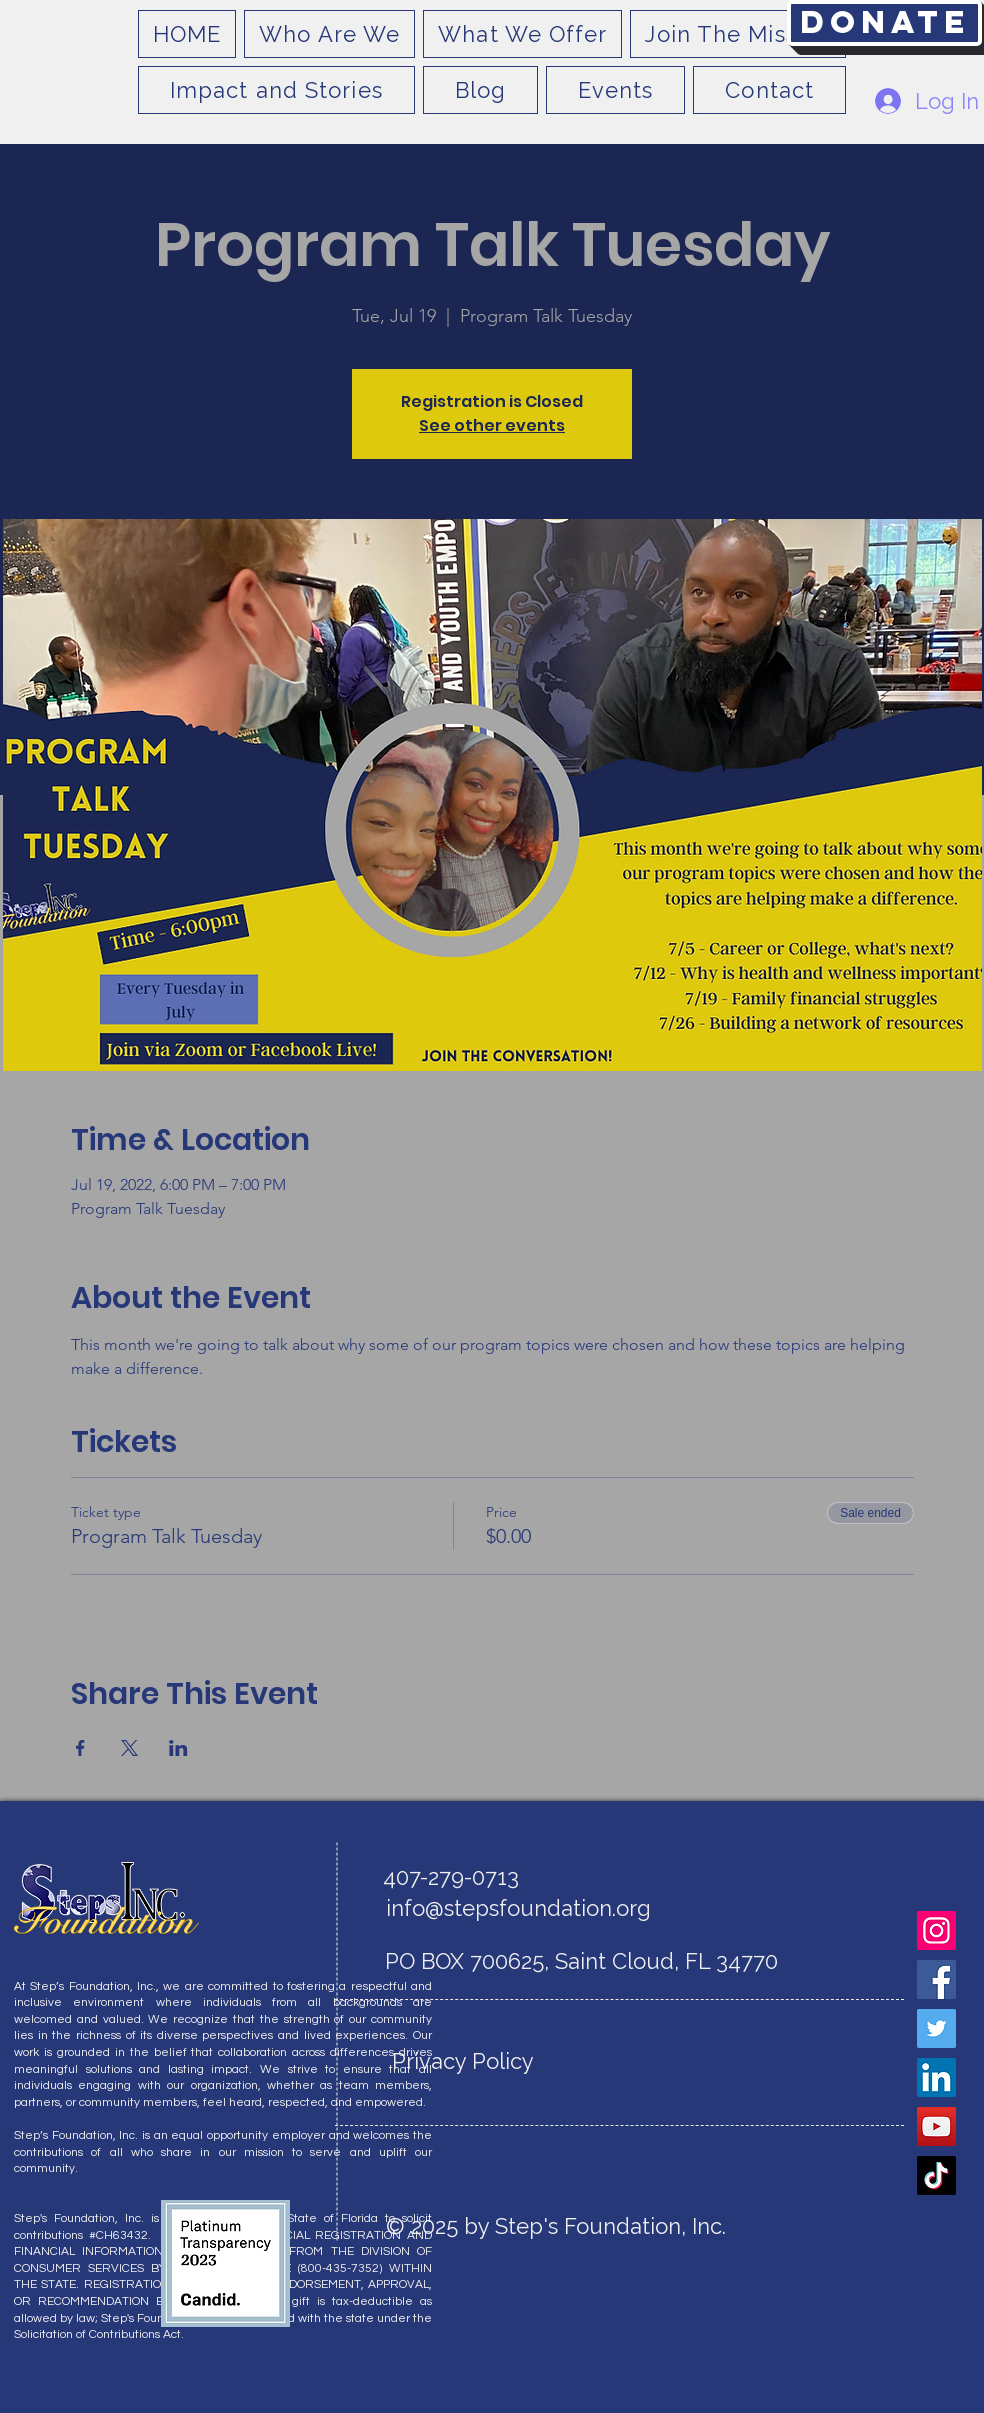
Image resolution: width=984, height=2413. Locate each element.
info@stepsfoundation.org (518, 1908)
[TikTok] (936, 2175)
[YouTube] (936, 2126)
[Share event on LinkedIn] (178, 1748)
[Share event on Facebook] (80, 1748)
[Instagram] (936, 1930)
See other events (492, 425)
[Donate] (884, 23)
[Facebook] (936, 1979)
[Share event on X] (129, 1748)
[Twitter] (936, 2028)
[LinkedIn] (936, 2077)
